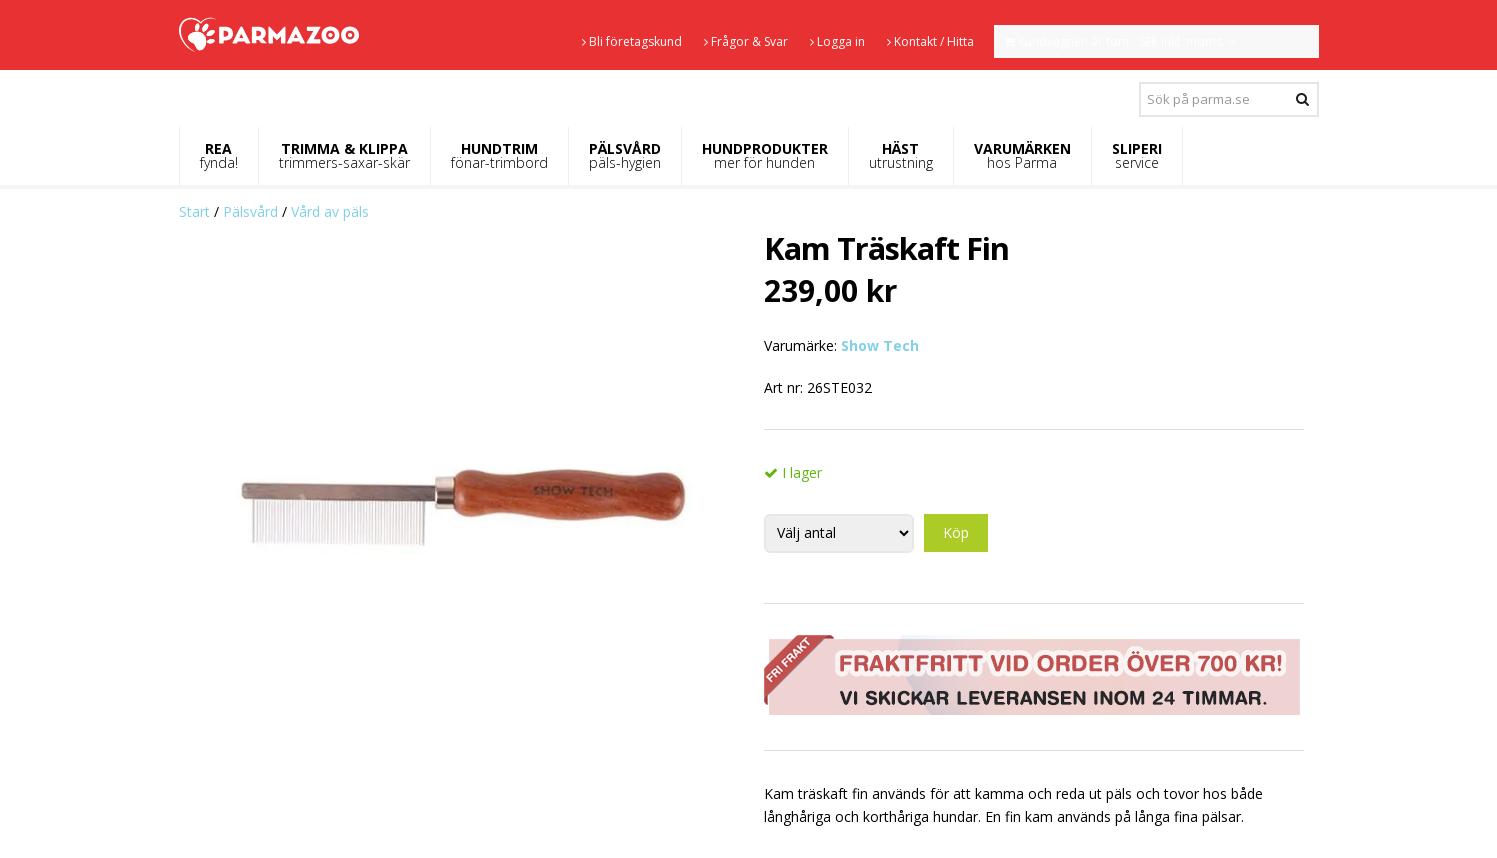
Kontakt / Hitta (930, 41)
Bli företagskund (632, 41)
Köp (956, 532)
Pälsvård (250, 211)
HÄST (901, 155)
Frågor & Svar (746, 41)
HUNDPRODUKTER (765, 155)
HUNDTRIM (499, 155)
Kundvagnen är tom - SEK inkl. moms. (1120, 41)
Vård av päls (330, 211)
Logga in (837, 41)
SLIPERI (1137, 155)
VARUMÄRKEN (1022, 155)
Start (194, 211)
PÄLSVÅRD (625, 155)
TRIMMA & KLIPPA (344, 155)
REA (219, 155)
